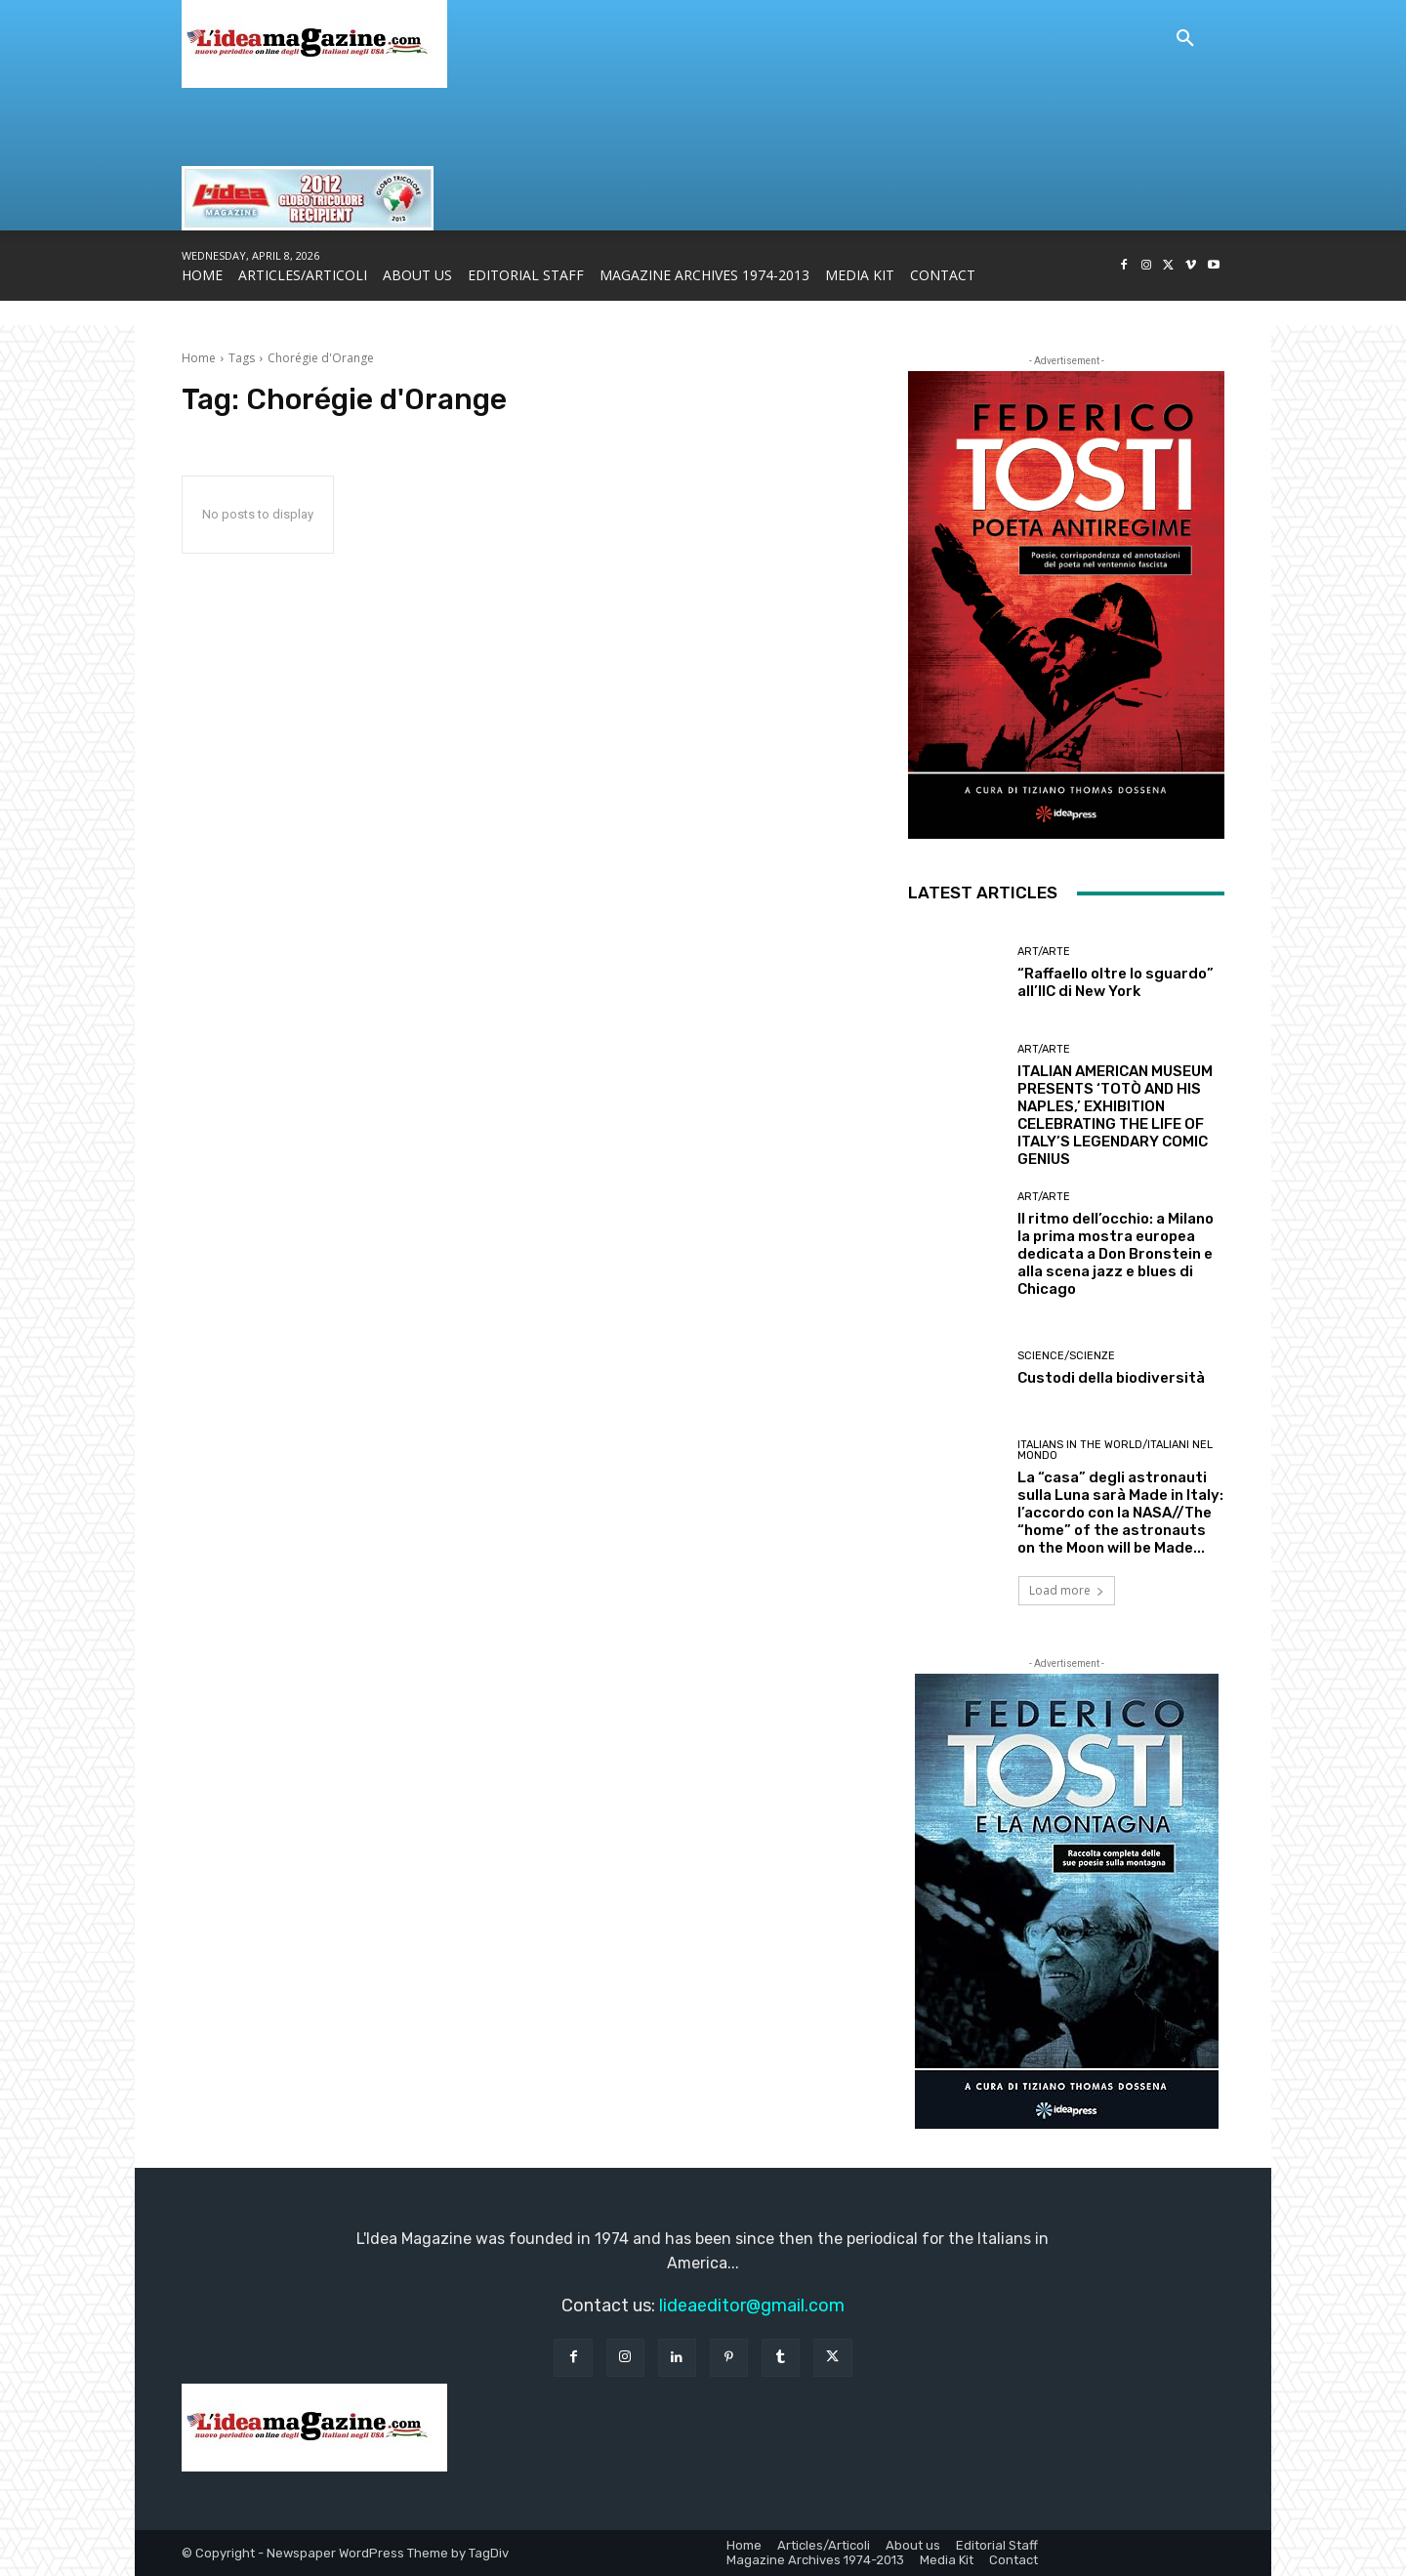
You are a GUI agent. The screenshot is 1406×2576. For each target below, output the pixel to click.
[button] (1185, 39)
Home (199, 358)
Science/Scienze (1066, 1355)
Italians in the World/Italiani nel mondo (1115, 1450)
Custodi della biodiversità (1111, 1378)
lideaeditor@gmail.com (752, 2305)
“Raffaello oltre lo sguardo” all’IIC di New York (1115, 982)
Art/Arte (1043, 951)
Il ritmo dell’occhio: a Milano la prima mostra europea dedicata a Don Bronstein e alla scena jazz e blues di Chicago (1115, 1254)
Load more (1066, 1590)
